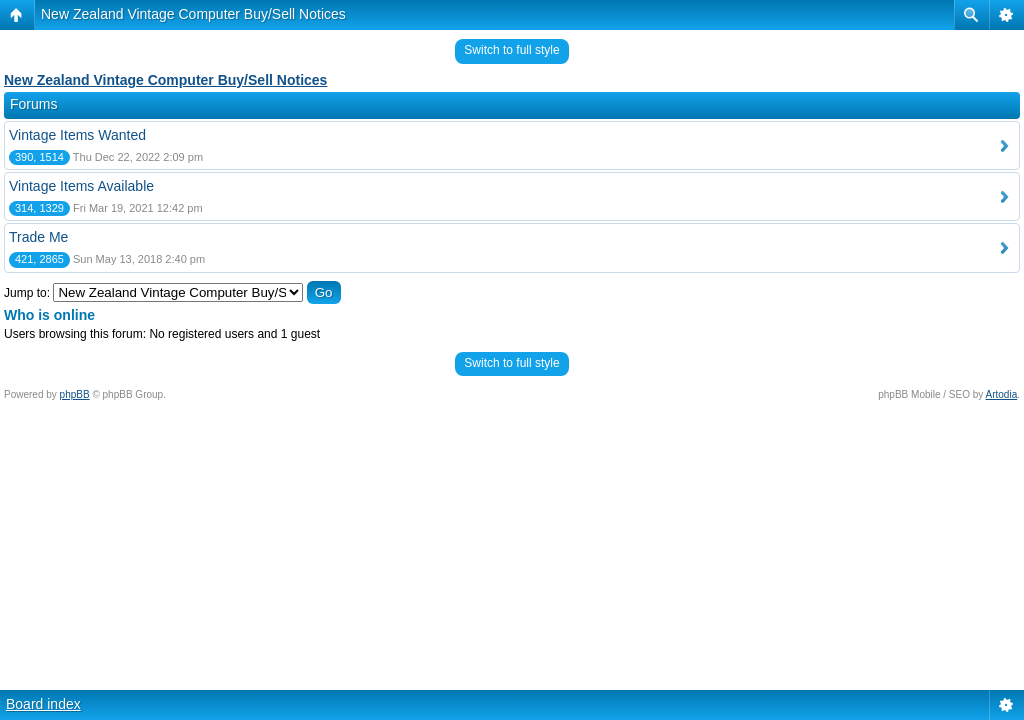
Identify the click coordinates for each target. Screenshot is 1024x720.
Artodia (1002, 394)
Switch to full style (511, 50)
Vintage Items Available (81, 186)
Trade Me (38, 237)
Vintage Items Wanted (77, 135)
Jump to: (27, 293)
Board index (43, 704)
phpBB (75, 394)
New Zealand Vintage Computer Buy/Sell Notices (193, 14)
